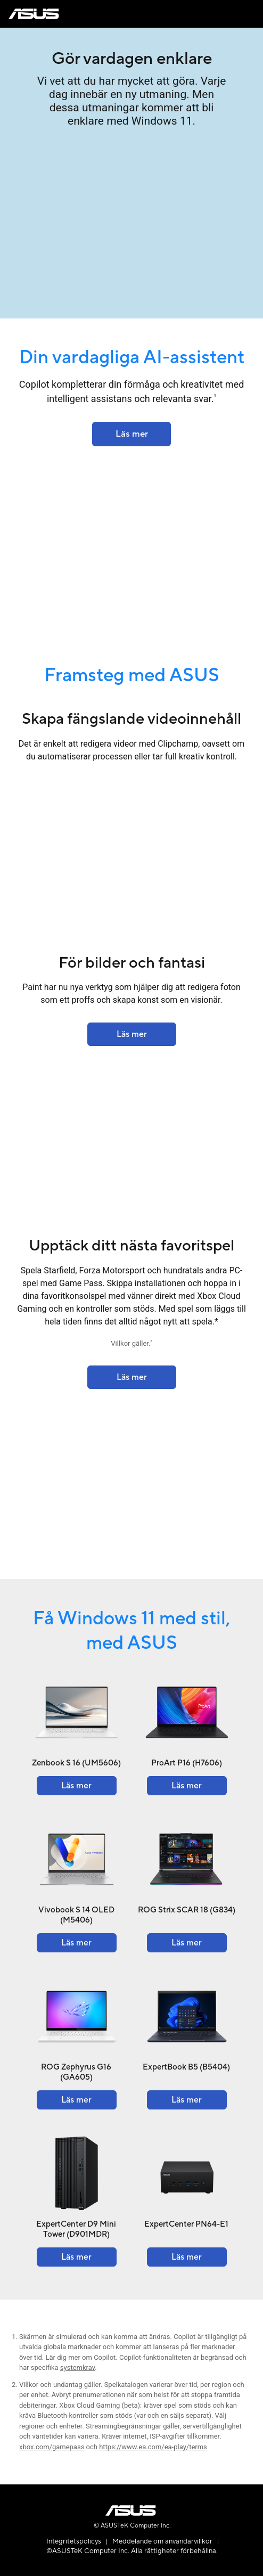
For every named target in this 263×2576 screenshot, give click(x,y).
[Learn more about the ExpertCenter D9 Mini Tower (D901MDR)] (77, 2257)
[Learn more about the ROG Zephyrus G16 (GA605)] (77, 2099)
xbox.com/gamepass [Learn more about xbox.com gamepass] (51, 2447)
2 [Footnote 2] (151, 1341)
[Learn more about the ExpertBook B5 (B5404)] (187, 2099)
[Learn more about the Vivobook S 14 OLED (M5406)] (77, 1942)
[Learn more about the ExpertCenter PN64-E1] (187, 2257)
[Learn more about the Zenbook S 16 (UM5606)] (77, 1785)
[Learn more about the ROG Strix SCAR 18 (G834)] (187, 1942)
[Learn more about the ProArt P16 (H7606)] (187, 1785)
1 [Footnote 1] (214, 396)
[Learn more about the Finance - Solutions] (131, 1034)
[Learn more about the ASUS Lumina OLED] (131, 434)
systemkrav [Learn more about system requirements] (77, 2367)
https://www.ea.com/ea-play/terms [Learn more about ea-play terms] (153, 2447)
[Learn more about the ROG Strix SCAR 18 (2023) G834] (131, 1377)
